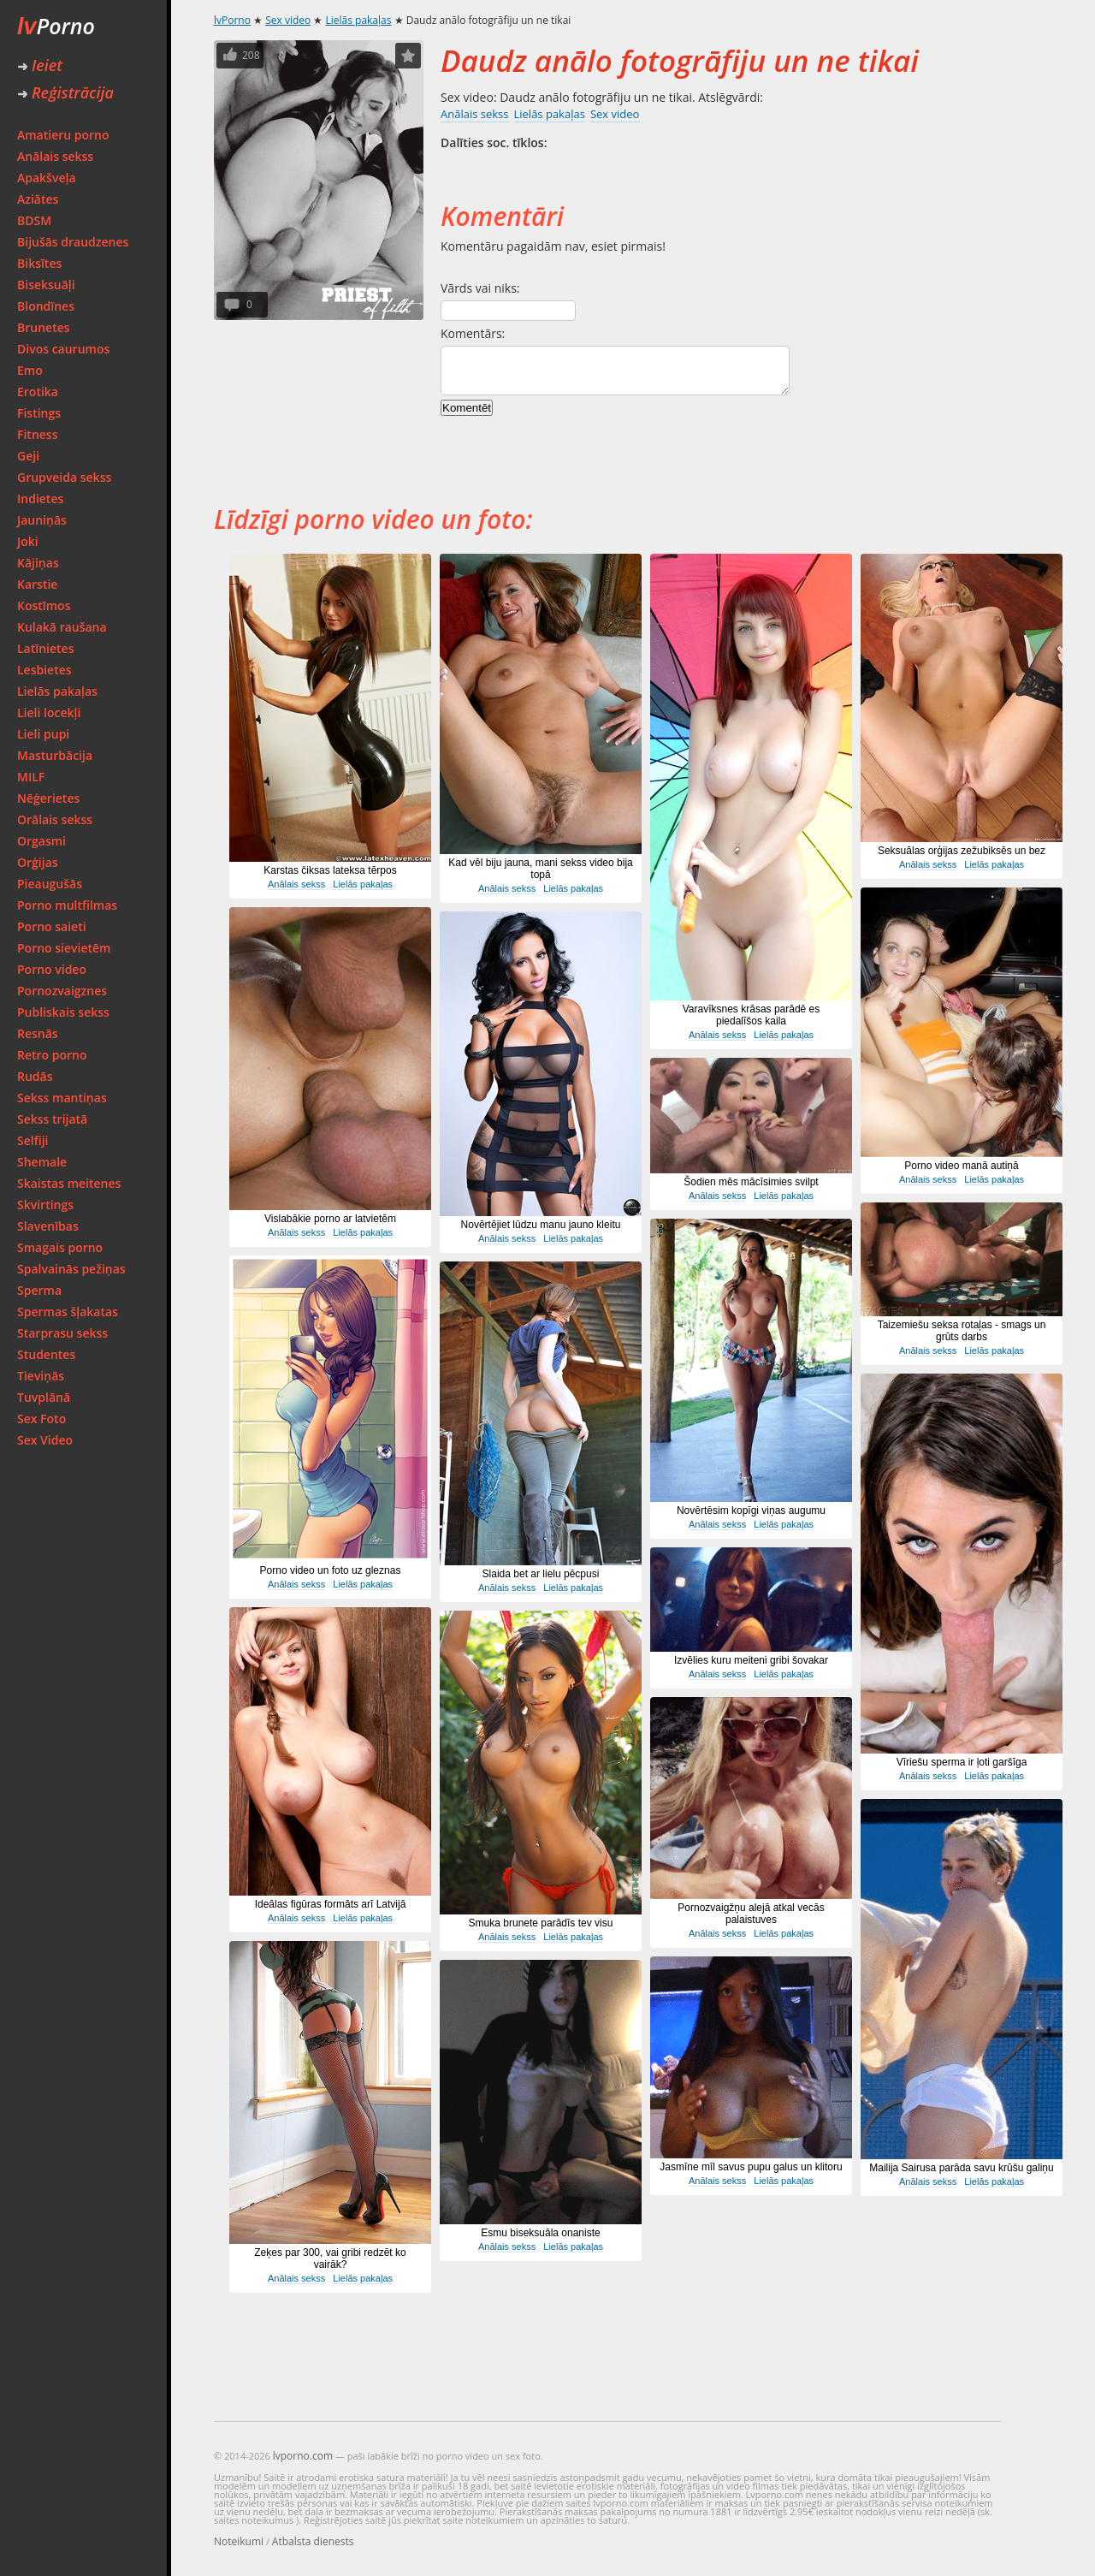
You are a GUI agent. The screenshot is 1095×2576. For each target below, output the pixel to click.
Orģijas (37, 862)
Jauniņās (42, 520)
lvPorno (232, 20)
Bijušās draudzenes (72, 242)
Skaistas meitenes (69, 1183)
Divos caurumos (63, 349)
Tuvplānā (43, 1397)
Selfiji (32, 1140)
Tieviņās (40, 1376)
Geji (28, 456)
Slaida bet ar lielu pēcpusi (541, 1574)
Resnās (37, 1033)
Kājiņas (38, 563)
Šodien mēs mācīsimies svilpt (751, 1182)
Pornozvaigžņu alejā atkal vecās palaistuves (751, 1914)
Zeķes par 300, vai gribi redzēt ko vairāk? (329, 2258)
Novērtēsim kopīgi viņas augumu (751, 1511)
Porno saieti (51, 926)
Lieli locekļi (48, 712)
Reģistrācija (65, 92)
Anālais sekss (55, 156)
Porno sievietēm (63, 948)
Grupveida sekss (64, 477)
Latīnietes (45, 648)
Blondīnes (45, 306)
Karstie (37, 584)
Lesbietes (44, 670)
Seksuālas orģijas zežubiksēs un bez (961, 851)
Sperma (39, 1290)
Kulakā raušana (62, 627)
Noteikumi (238, 2541)
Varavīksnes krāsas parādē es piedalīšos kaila (751, 1015)
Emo (30, 370)
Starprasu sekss (62, 1333)
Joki (27, 541)
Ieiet (39, 65)
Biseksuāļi (46, 284)
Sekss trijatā (52, 1119)
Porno (56, 25)
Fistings (39, 413)
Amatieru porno (63, 135)
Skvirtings (45, 1204)
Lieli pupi (43, 734)
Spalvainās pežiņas (71, 1269)
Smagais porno (60, 1247)
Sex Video (45, 1440)
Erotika (37, 391)
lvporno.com (303, 2455)
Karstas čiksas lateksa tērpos (329, 870)
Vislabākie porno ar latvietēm (330, 1219)
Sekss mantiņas (62, 1097)
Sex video (288, 20)
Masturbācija (54, 755)
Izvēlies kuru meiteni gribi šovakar (751, 1660)
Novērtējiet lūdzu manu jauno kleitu (541, 1225)
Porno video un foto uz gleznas (330, 1570)
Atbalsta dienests (313, 2541)
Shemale (42, 1162)
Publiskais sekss (63, 1012)
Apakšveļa (46, 177)
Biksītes (39, 263)
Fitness (37, 434)
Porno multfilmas (67, 905)
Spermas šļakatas (67, 1311)
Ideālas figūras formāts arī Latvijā (330, 1904)
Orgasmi (41, 841)
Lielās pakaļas (57, 691)
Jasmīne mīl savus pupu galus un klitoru (751, 2167)
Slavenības (48, 1226)
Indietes (40, 498)
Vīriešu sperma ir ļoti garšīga (962, 1762)
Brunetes (43, 327)
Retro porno (52, 1055)
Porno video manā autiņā (961, 1166)
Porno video (51, 969)
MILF (30, 777)
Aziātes (37, 199)
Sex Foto (41, 1418)
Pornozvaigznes (62, 990)
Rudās (35, 1076)
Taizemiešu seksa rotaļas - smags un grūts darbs (962, 1331)
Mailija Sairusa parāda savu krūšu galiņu (961, 2168)
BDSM (34, 220)
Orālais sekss (54, 819)
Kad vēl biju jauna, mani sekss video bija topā (540, 869)
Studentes (46, 1354)
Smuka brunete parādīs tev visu (541, 1923)
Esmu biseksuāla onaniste (540, 2233)
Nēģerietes (48, 798)
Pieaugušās (49, 883)
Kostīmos (43, 605)
